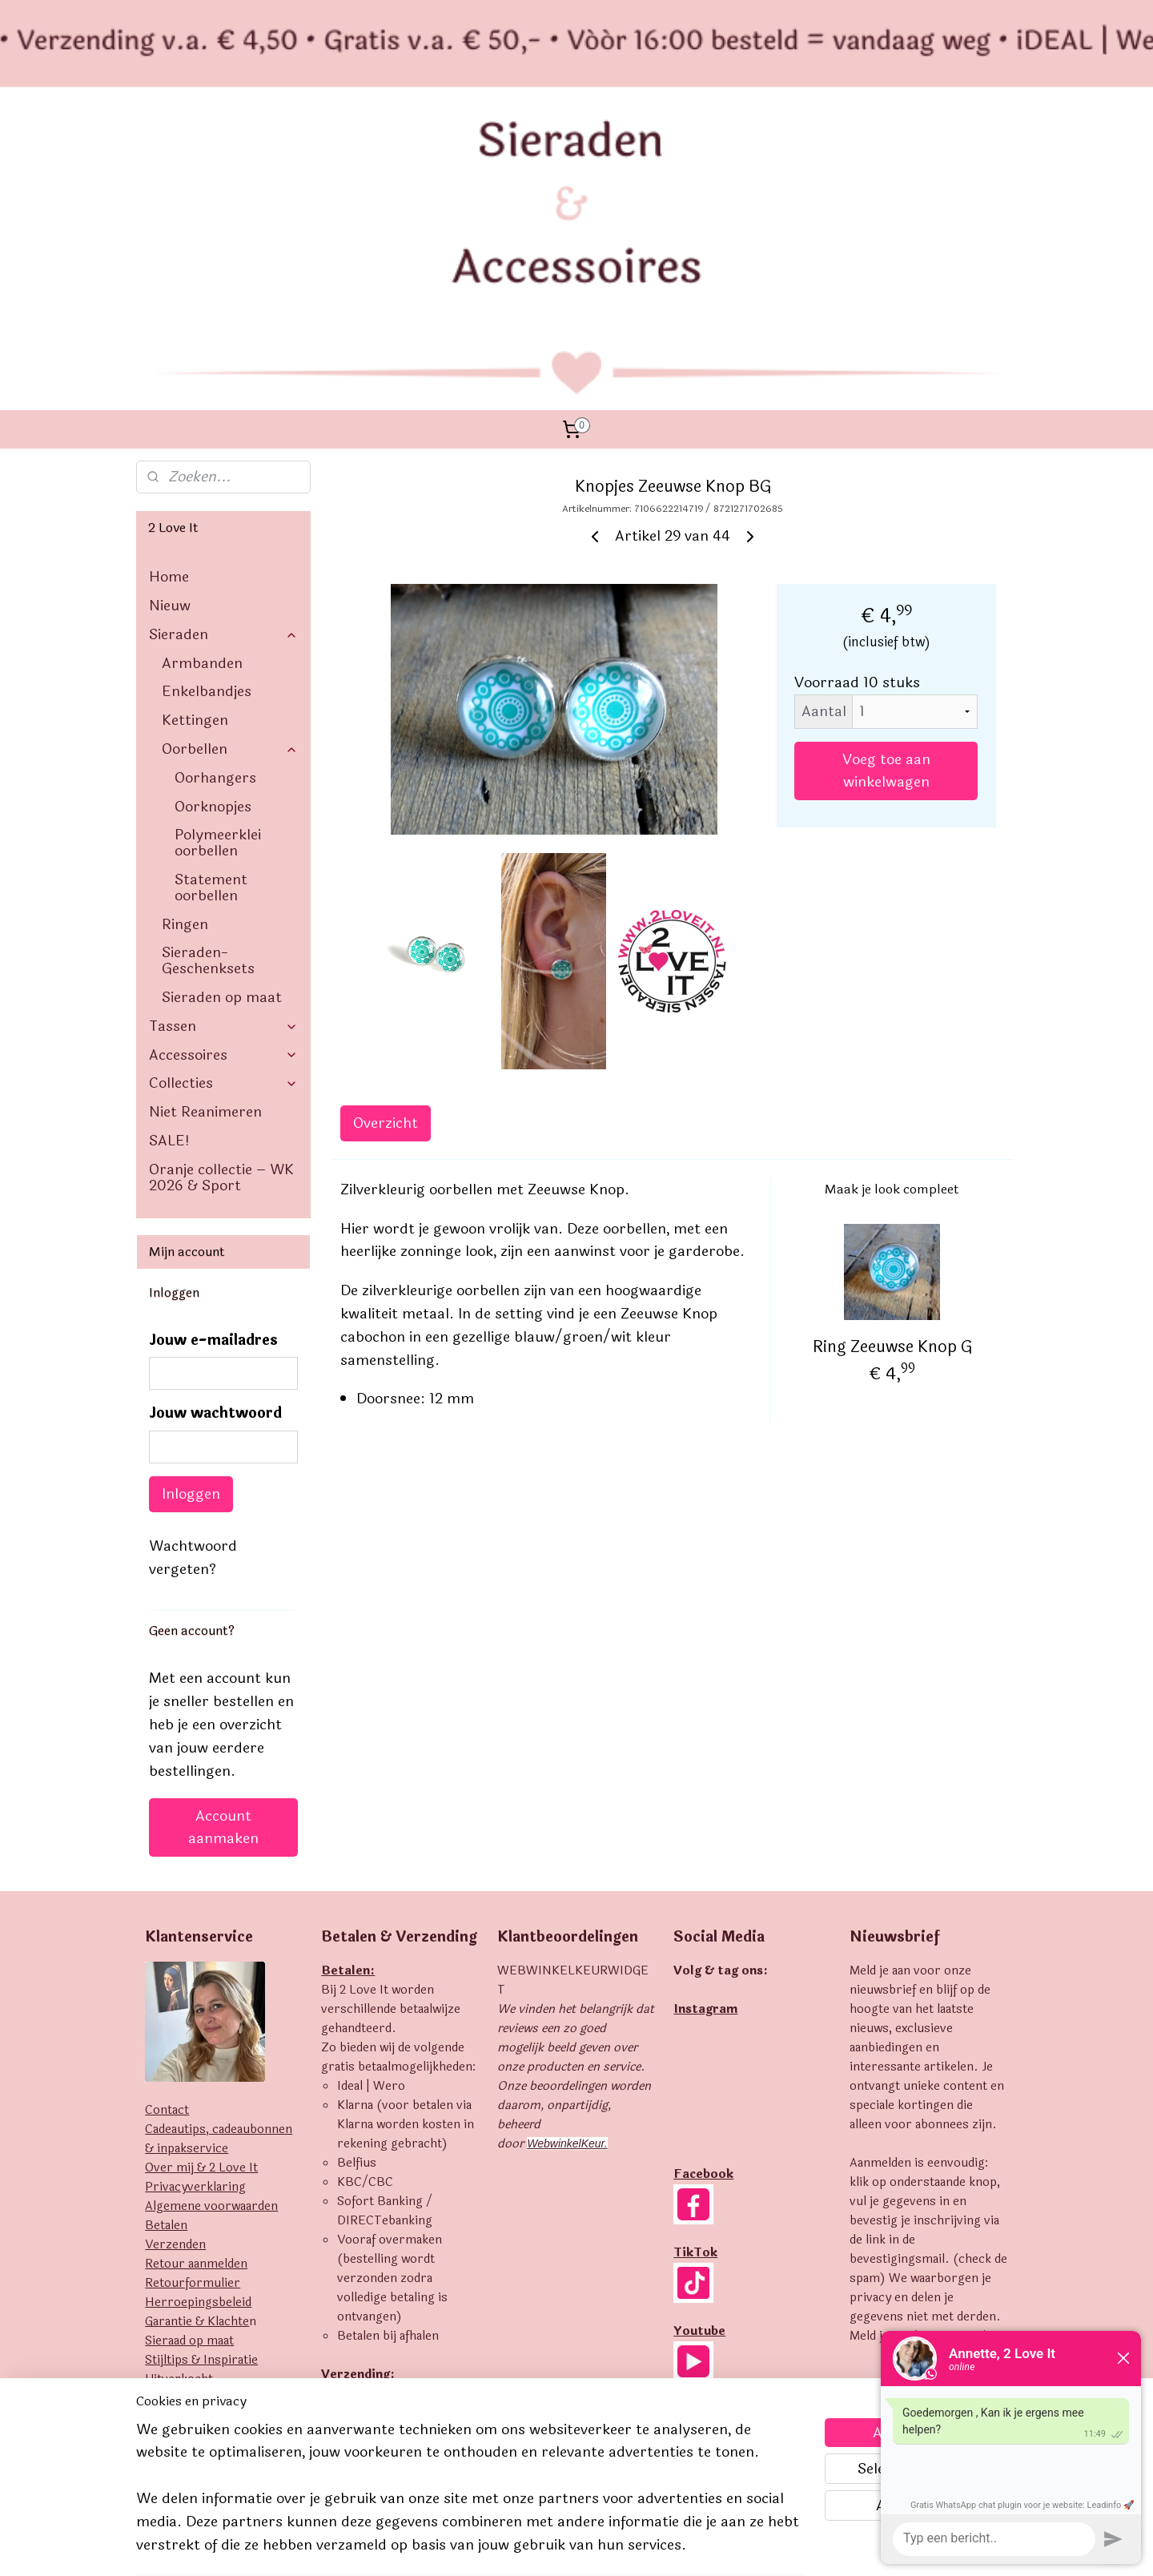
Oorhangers (215, 568)
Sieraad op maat (189, 2131)
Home (169, 367)
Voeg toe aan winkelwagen (886, 560)
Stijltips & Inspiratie (201, 2150)
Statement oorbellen (211, 677)
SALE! (169, 931)
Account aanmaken (223, 1617)
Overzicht (385, 913)
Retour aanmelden (196, 2054)
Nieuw (170, 395)
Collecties (223, 873)
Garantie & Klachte (197, 2112)
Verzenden (175, 2035)
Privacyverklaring (195, 1977)
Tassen (223, 816)
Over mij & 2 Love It (201, 1958)
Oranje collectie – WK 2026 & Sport (221, 967)
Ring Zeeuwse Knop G (892, 1137)
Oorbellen (230, 539)
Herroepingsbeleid (198, 2092)
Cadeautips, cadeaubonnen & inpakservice (218, 1929)
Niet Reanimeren (205, 902)
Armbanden (202, 453)
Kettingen (195, 510)
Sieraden (223, 424)
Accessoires (223, 845)
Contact (167, 1900)
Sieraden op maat (222, 787)
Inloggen (191, 1284)
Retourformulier (192, 2073)
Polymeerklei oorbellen (218, 633)
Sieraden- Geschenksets (208, 750)
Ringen (185, 714)
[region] (470, 2497)
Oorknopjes (213, 597)
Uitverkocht (179, 2169)
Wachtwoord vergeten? (193, 1348)
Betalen (166, 2015)
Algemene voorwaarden (211, 1996)
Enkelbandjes (206, 481)
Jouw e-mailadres (213, 1130)
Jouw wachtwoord (215, 1203)
